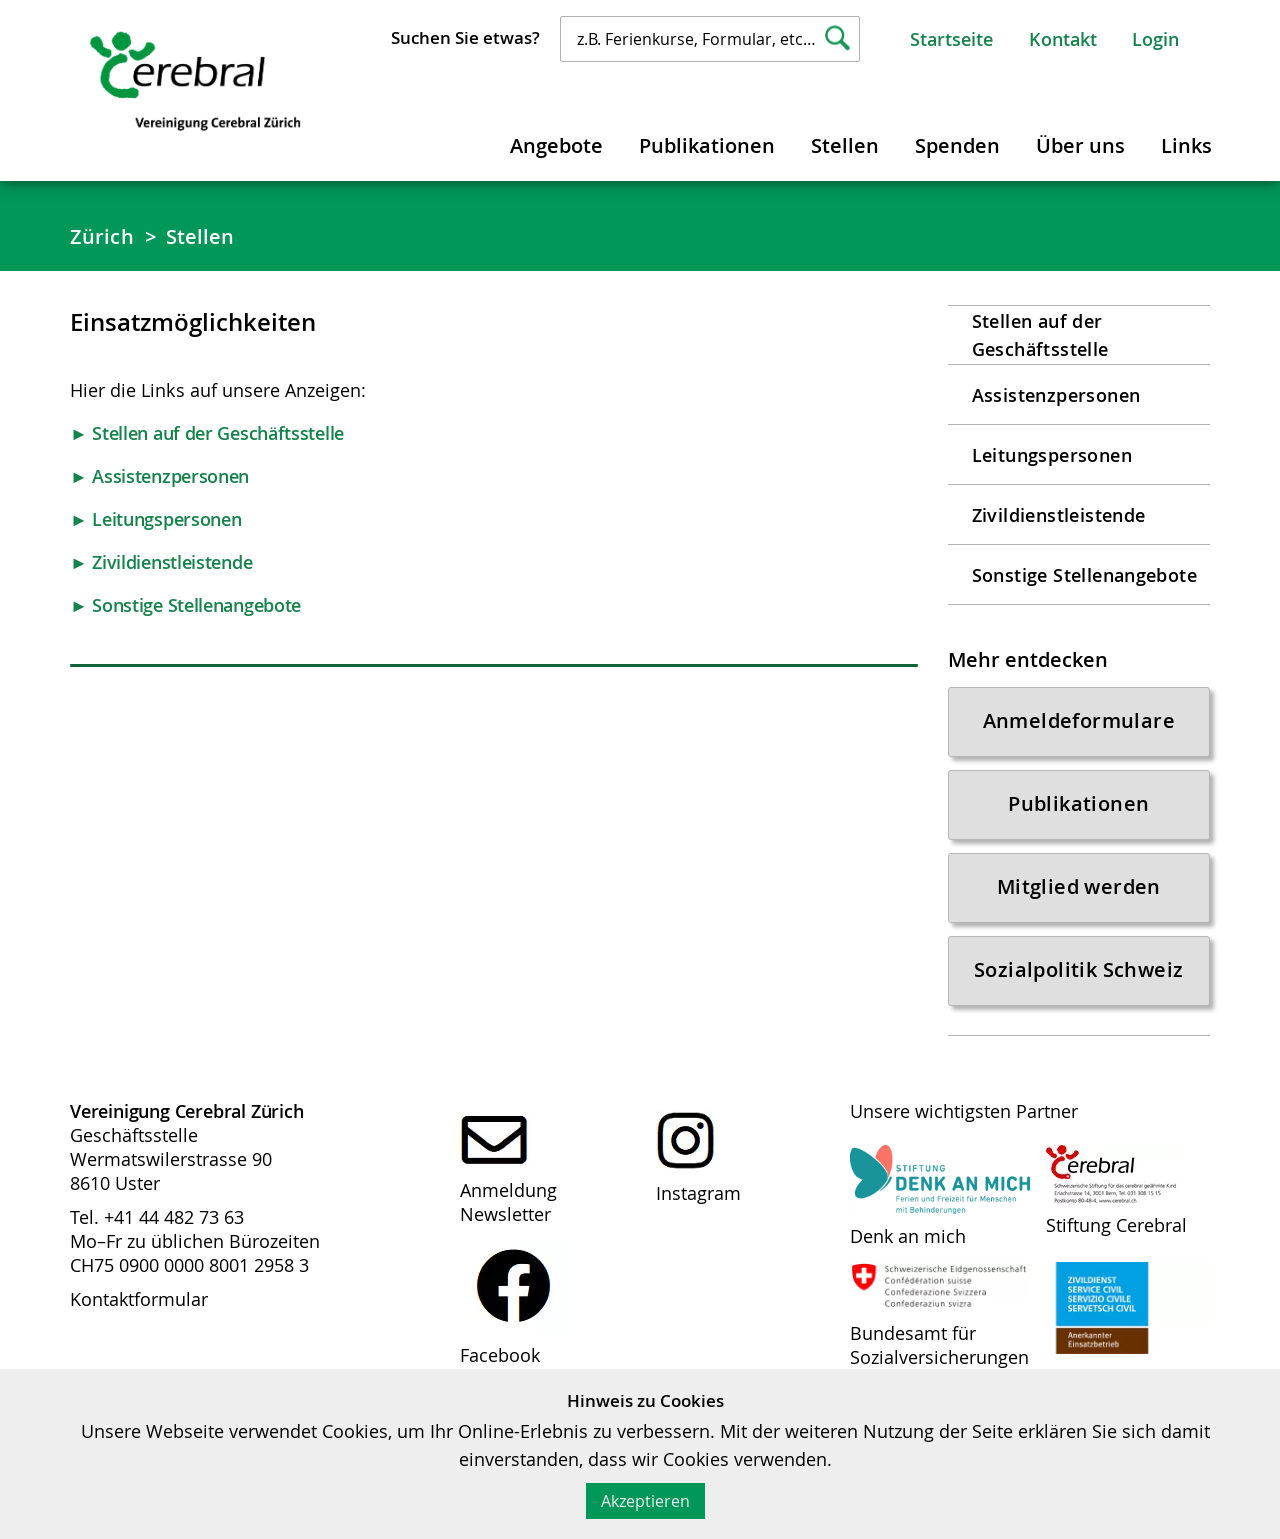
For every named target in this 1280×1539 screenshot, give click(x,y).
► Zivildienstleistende (161, 562)
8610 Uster (115, 1183)
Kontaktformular (139, 1299)
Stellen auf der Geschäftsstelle (1040, 335)
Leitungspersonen (1052, 455)
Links (1186, 145)
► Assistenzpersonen (159, 476)
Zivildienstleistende (1059, 515)
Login (1155, 39)
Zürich (102, 236)
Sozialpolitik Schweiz (1078, 969)
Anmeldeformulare (1079, 720)
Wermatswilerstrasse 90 (171, 1159)
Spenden (957, 145)
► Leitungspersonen (155, 519)
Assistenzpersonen (1056, 395)
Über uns (1080, 145)
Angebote (556, 145)
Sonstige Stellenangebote (1085, 575)
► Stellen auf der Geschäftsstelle (207, 433)
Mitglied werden (1079, 886)
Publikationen (707, 145)
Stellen (845, 145)
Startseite (951, 39)
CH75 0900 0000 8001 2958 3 (189, 1265)
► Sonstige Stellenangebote (185, 605)
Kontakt (1063, 39)
